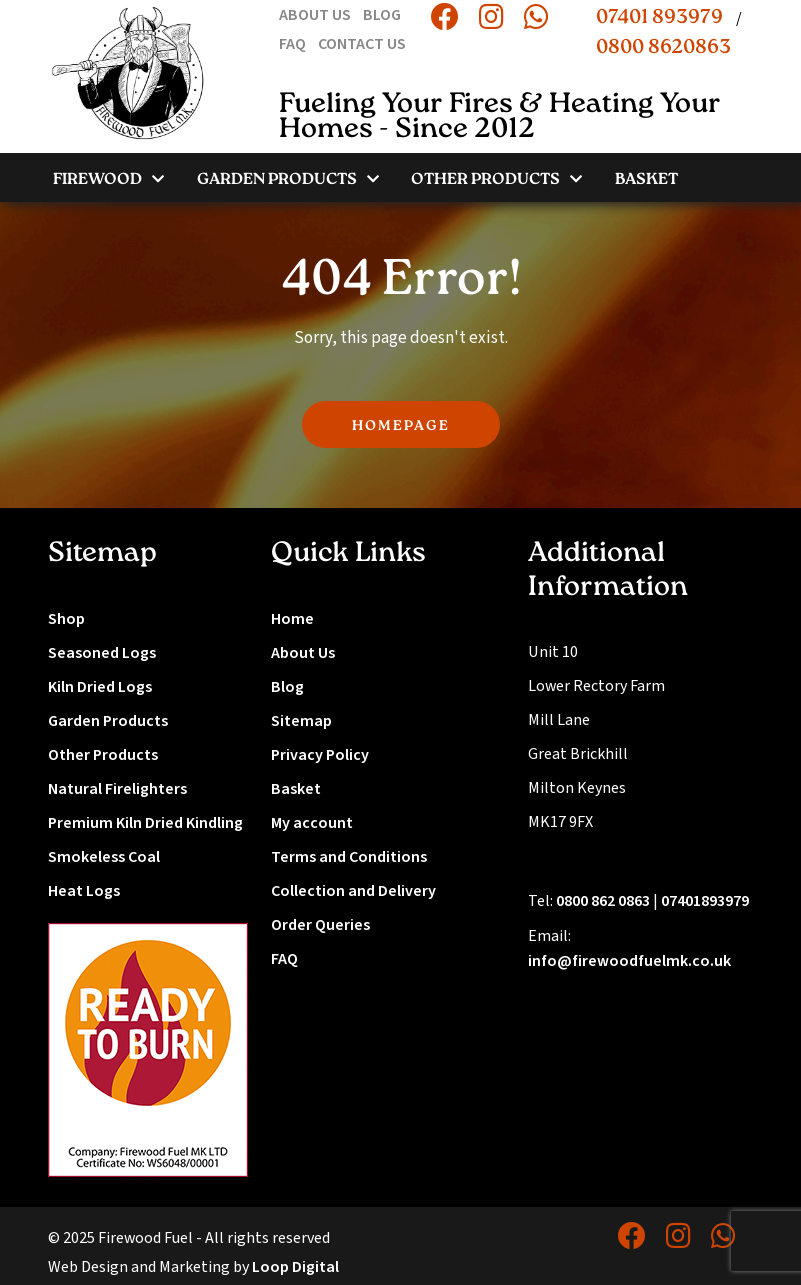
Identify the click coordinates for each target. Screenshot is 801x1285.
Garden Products (108, 721)
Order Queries (320, 925)
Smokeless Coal (104, 857)
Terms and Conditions (349, 857)
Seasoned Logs (102, 653)
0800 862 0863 (603, 901)
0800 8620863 (663, 48)
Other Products (103, 755)
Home (292, 619)
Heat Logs (84, 891)
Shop (66, 619)
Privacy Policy (320, 755)
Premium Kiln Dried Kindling (145, 823)
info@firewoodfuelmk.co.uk (629, 961)
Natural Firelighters (117, 789)
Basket (296, 789)
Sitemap (301, 721)
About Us (303, 653)
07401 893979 (659, 18)
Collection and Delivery (353, 891)
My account (312, 823)
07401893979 (705, 901)
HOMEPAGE (401, 426)
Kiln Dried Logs (100, 687)
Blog (287, 687)
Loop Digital (295, 1267)
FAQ (284, 959)
